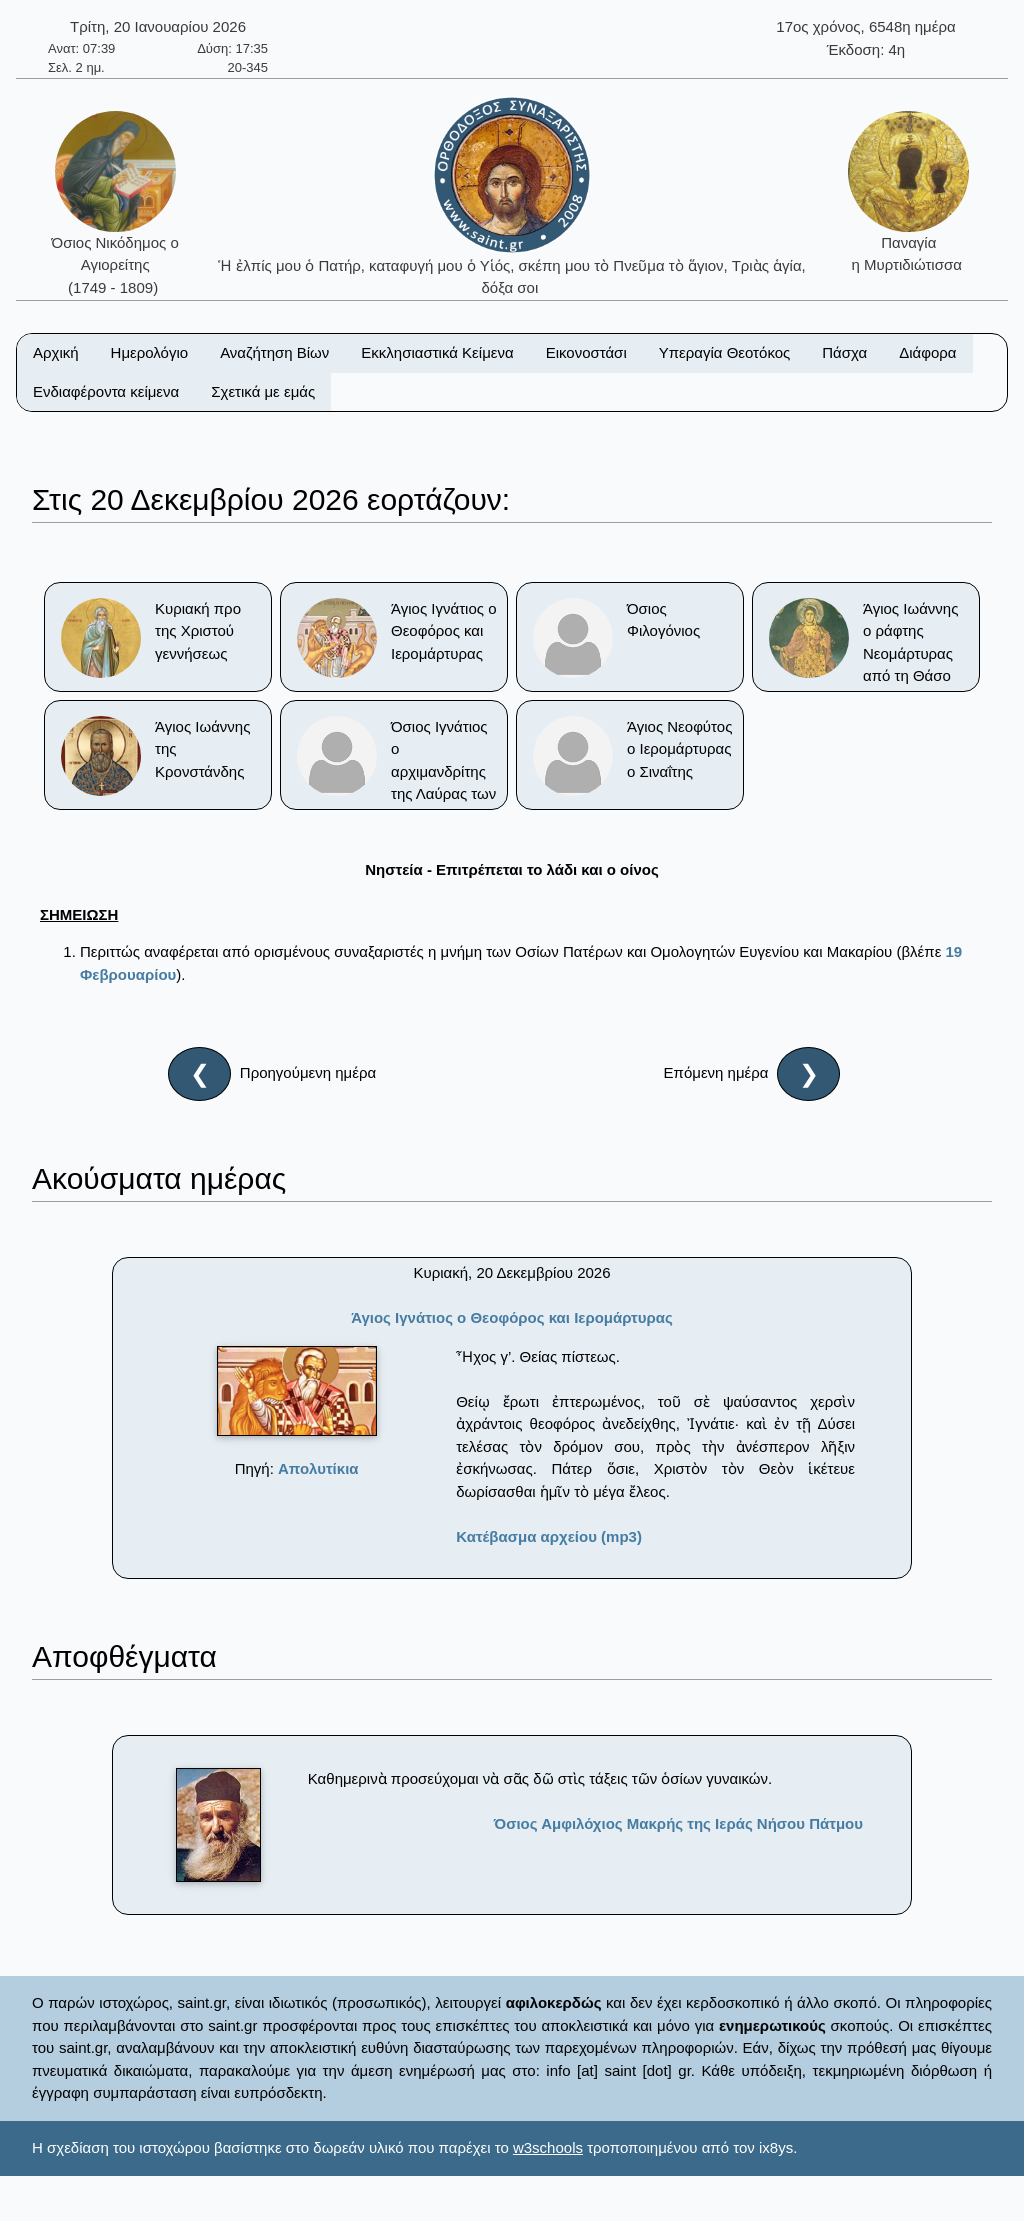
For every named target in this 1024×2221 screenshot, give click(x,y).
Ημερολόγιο (150, 352)
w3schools (548, 2147)
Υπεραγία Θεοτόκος (725, 352)
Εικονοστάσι (586, 352)
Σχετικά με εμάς (263, 391)
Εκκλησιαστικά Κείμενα (437, 352)
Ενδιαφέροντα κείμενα (106, 391)
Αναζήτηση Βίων (274, 352)
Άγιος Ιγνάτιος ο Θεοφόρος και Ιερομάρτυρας (512, 1317)
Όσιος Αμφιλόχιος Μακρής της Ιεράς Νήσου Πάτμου (678, 1823)
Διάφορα (927, 352)
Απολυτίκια (318, 1468)
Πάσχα (844, 352)
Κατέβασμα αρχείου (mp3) (549, 1536)
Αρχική (56, 352)
